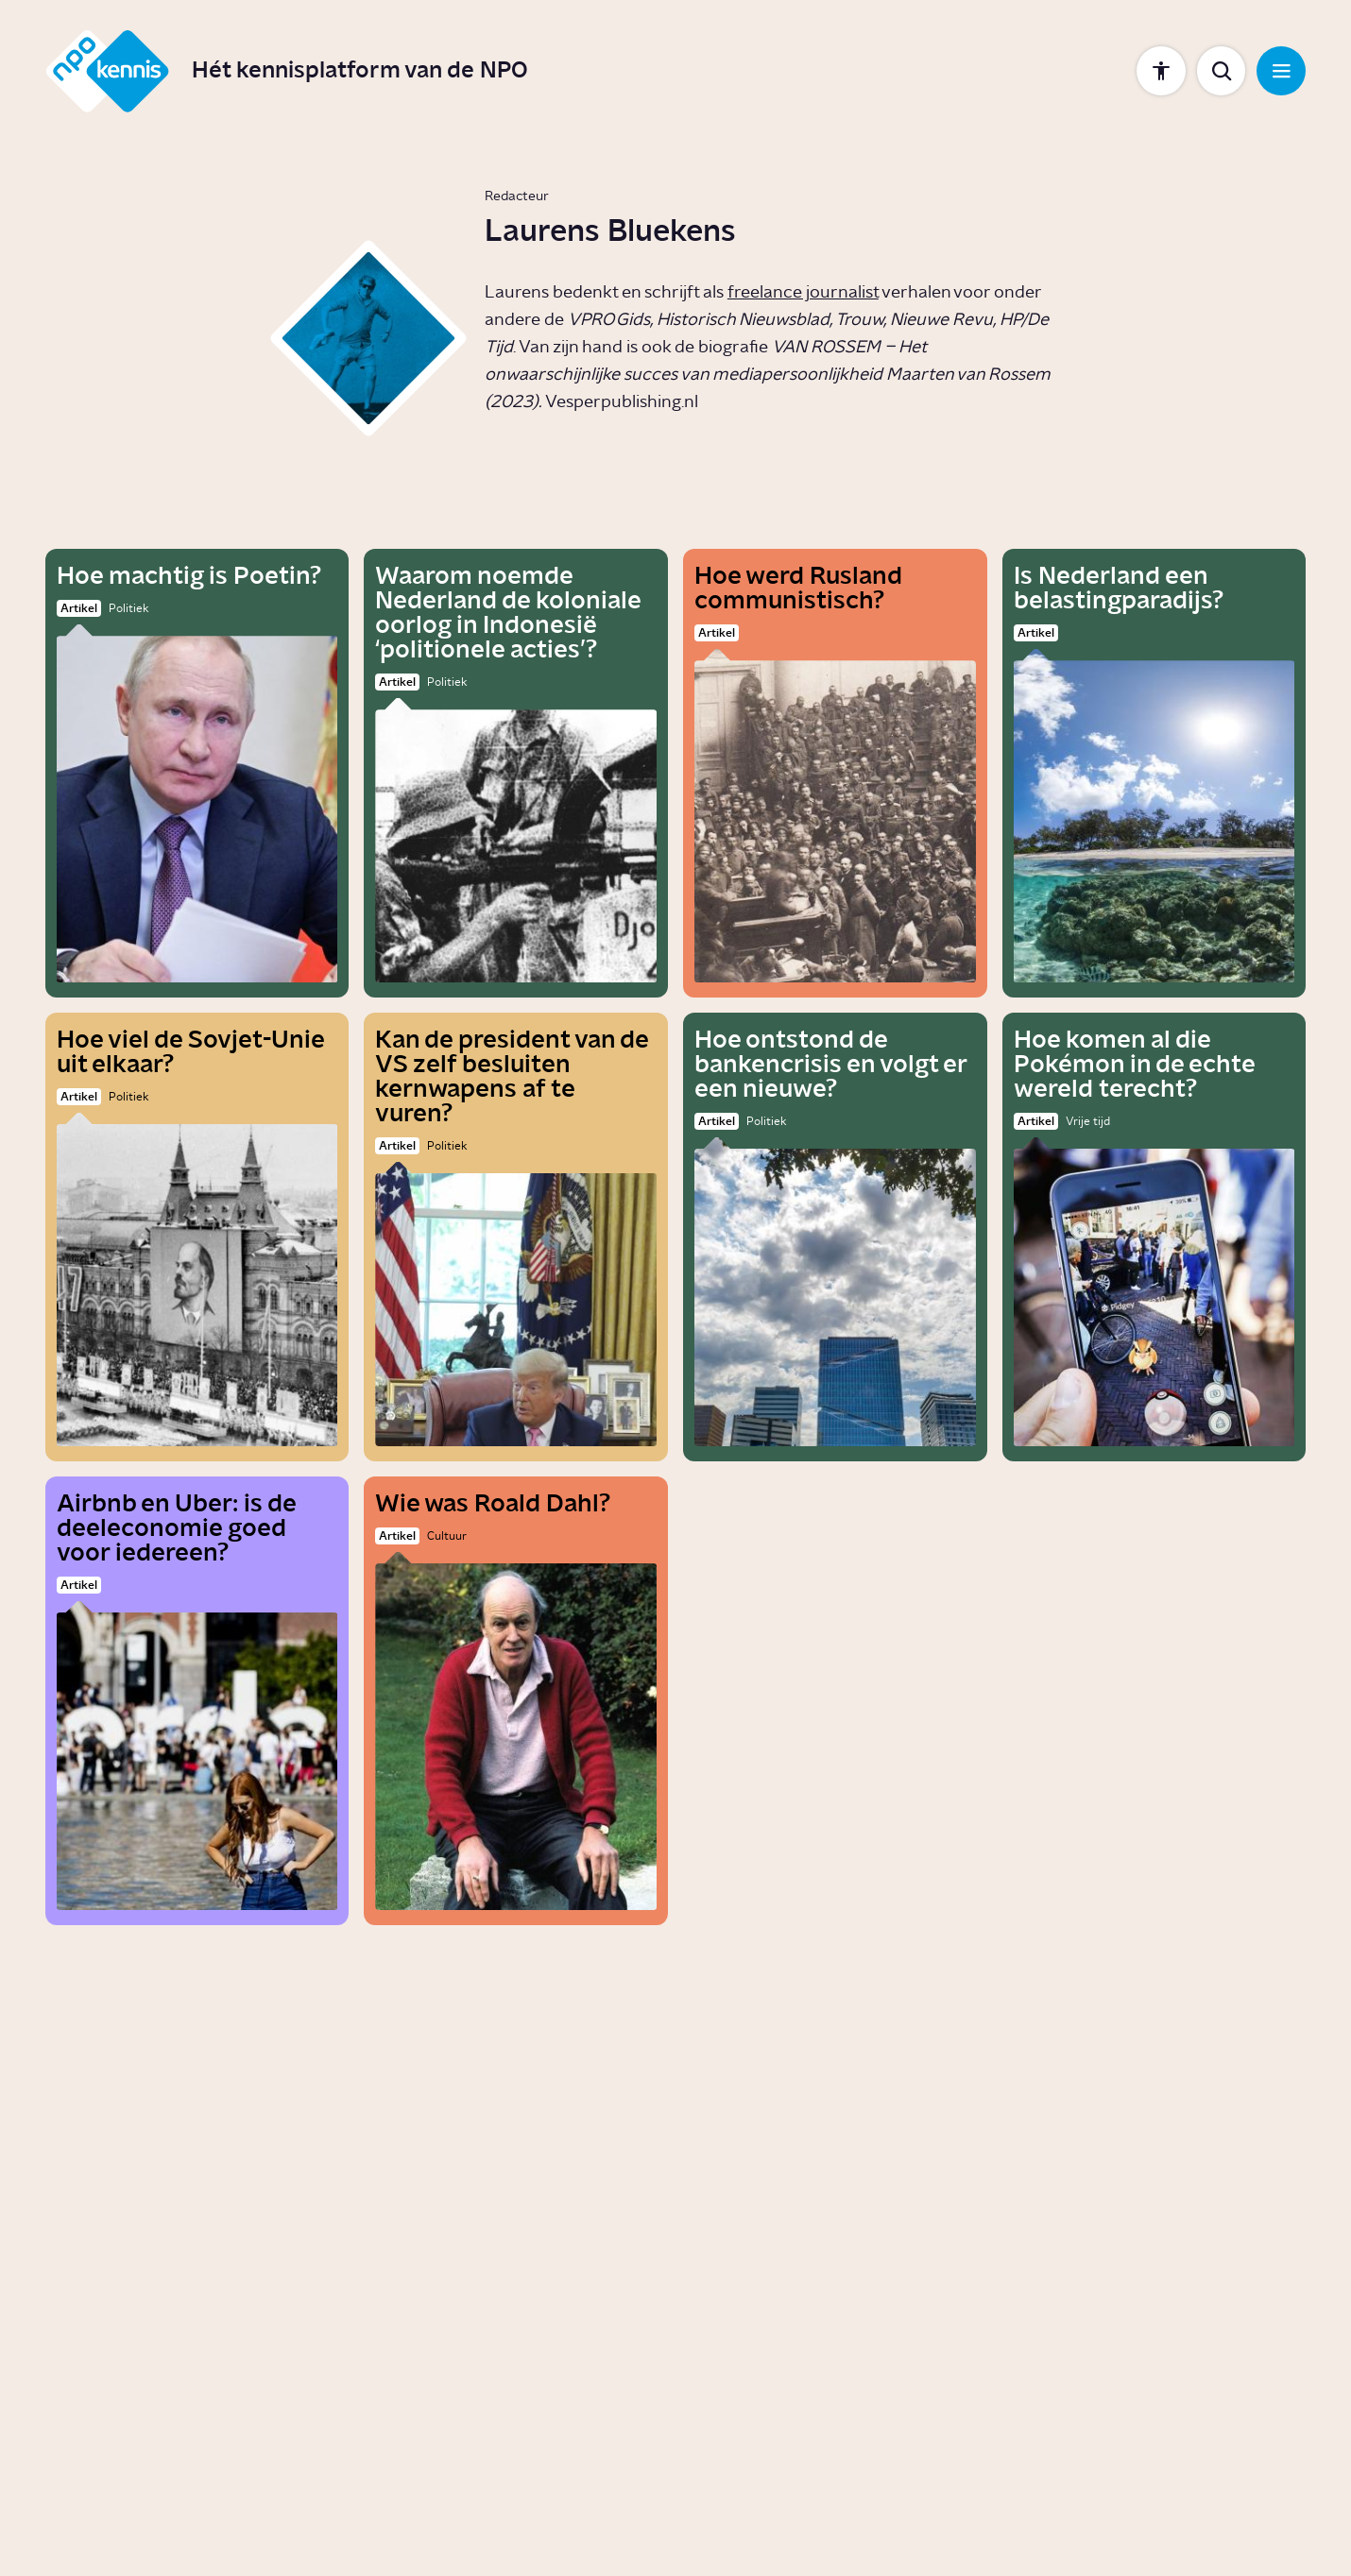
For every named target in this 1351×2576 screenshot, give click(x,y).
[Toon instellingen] (1161, 70)
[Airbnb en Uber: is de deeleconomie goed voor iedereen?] (197, 1700)
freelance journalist (803, 292)
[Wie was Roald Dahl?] (516, 1700)
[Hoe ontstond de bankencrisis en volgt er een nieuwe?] (835, 1237)
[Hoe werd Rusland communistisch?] (835, 773)
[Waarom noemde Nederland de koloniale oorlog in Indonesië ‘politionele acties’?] (516, 773)
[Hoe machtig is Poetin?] (197, 773)
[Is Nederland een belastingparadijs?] (1154, 773)
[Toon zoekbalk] (1221, 70)
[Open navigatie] (1281, 70)
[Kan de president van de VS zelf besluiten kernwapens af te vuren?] (516, 1237)
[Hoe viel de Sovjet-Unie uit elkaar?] (197, 1237)
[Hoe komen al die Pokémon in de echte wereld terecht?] (1154, 1237)
